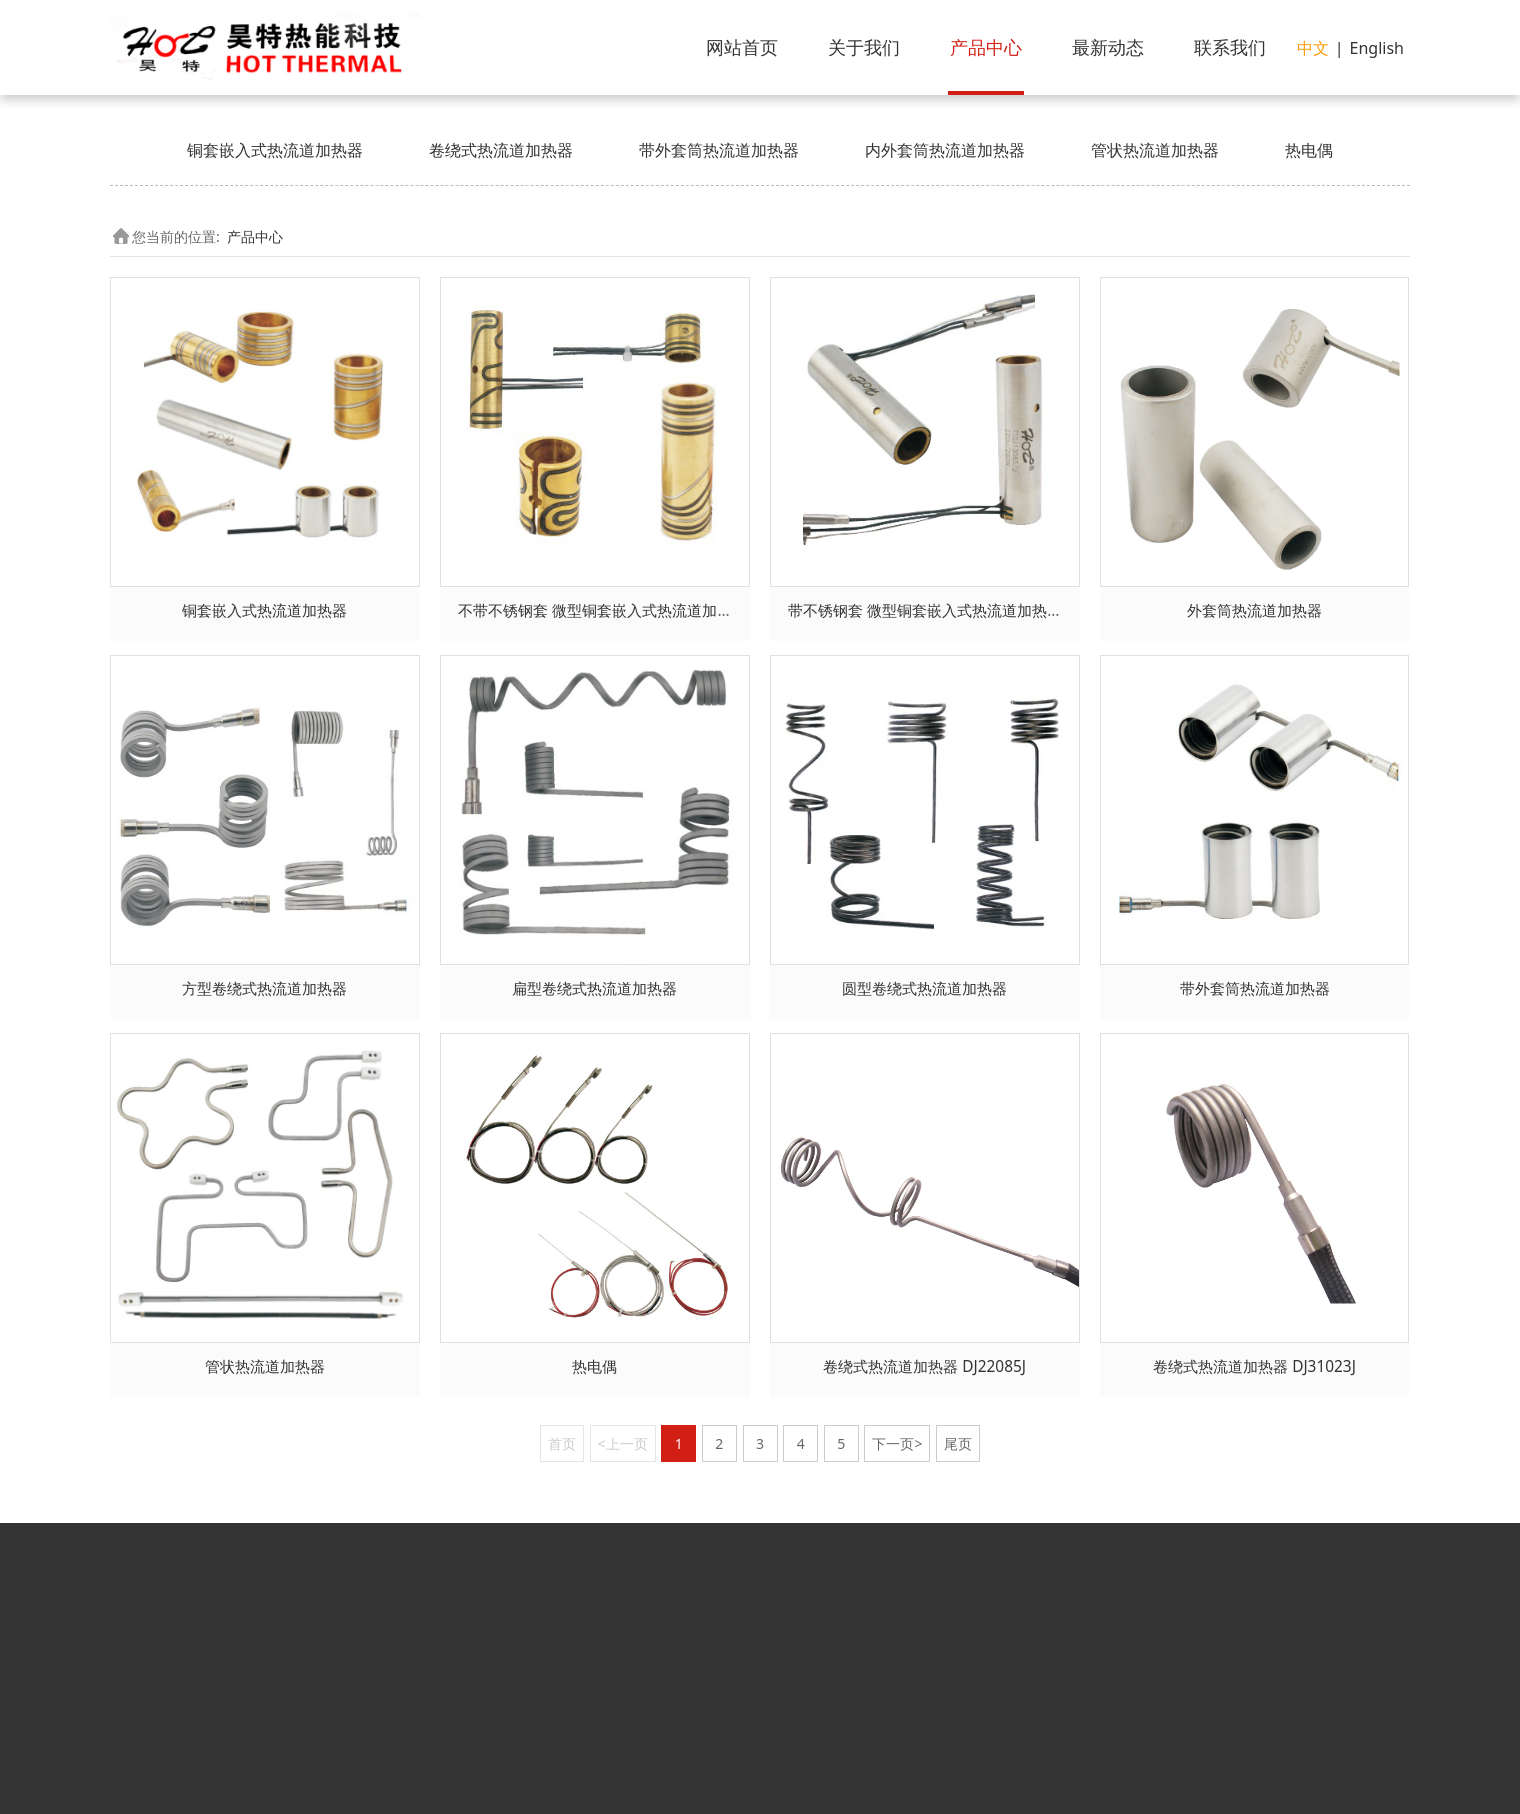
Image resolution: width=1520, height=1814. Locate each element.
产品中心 (986, 47)
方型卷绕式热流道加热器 (264, 988)
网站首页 (742, 47)
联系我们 (1230, 47)
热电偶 (1309, 150)
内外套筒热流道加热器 (945, 150)
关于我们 (864, 47)
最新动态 (1108, 47)
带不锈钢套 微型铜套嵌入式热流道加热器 (925, 610)
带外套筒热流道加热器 (719, 150)
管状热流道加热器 (1155, 150)
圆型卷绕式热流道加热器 (924, 988)
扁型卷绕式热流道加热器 (594, 988)
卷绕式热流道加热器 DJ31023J (1254, 1366)
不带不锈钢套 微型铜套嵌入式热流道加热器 (602, 610)
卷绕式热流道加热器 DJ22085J (924, 1366)
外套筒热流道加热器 (1254, 610)
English (1377, 48)
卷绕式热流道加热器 (501, 150)
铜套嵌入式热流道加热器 (275, 150)
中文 (1313, 48)
